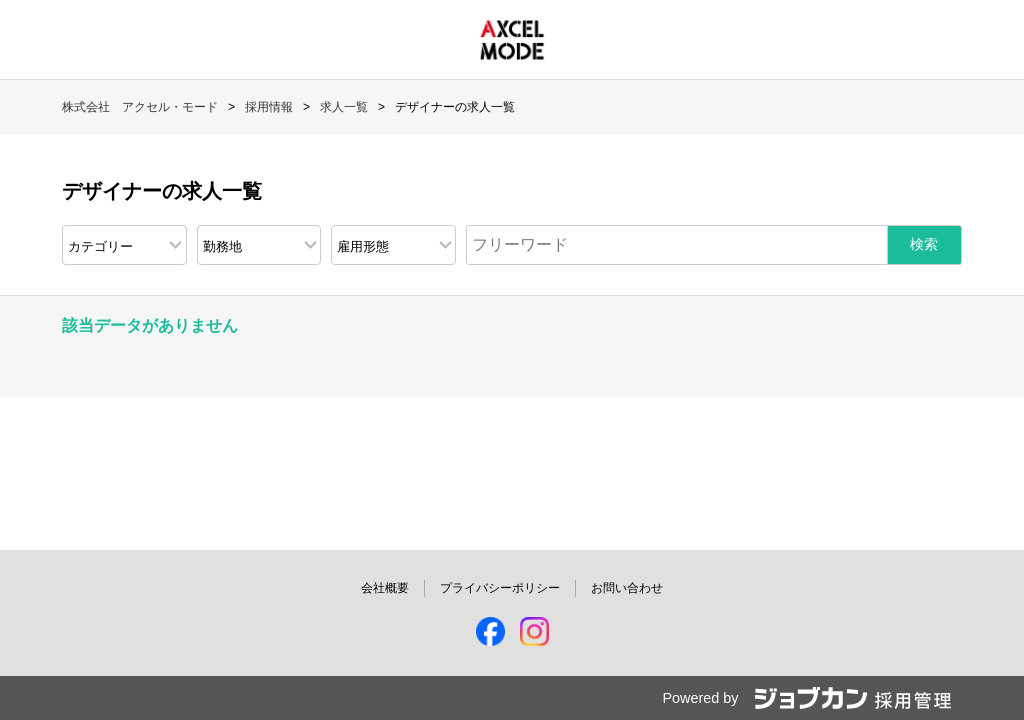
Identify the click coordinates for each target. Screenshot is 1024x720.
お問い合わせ (627, 588)
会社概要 (385, 588)
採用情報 (269, 107)
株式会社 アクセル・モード (140, 107)
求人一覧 (344, 107)
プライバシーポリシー (500, 588)
